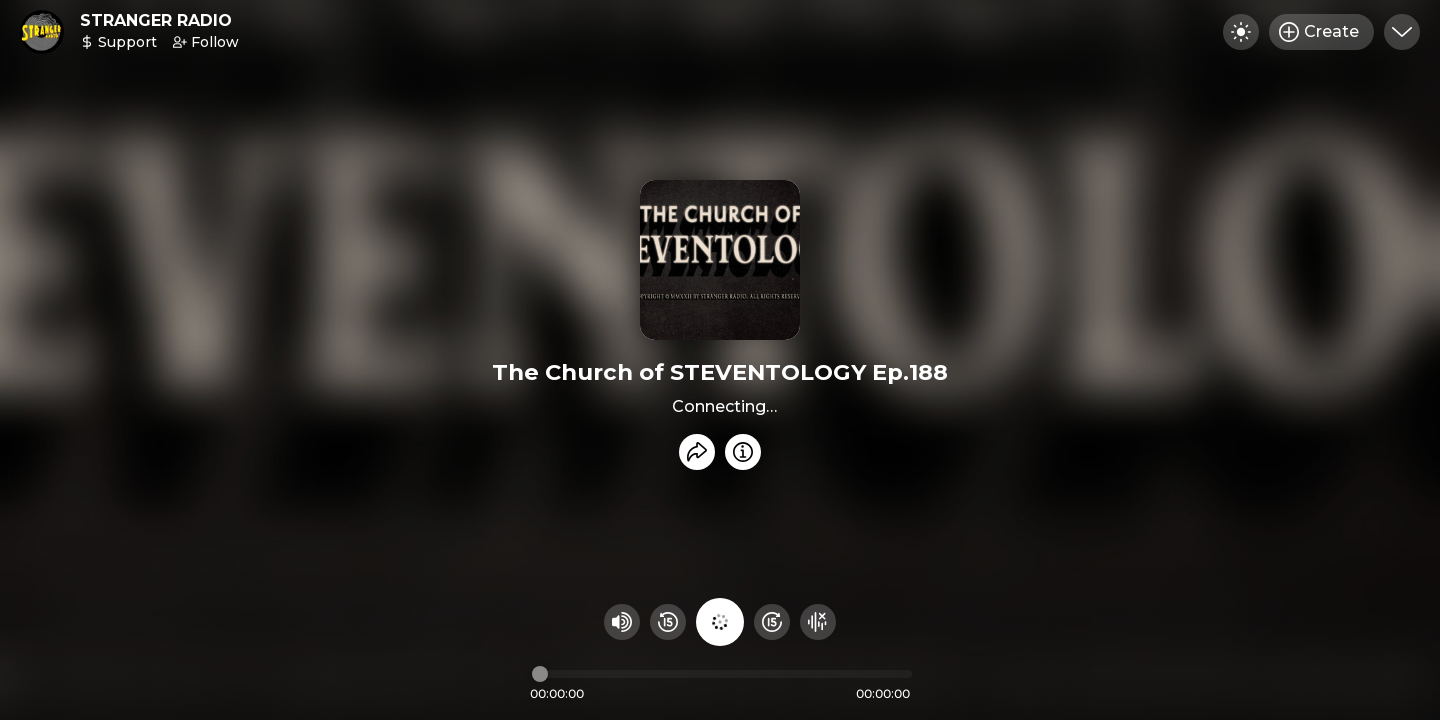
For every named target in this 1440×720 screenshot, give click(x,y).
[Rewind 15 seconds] (668, 622)
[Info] (743, 452)
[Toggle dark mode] (1241, 32)
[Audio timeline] (722, 674)
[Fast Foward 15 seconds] (772, 622)
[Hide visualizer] (818, 622)
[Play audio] (720, 622)
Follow (206, 42)
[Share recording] (697, 452)
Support (118, 42)
